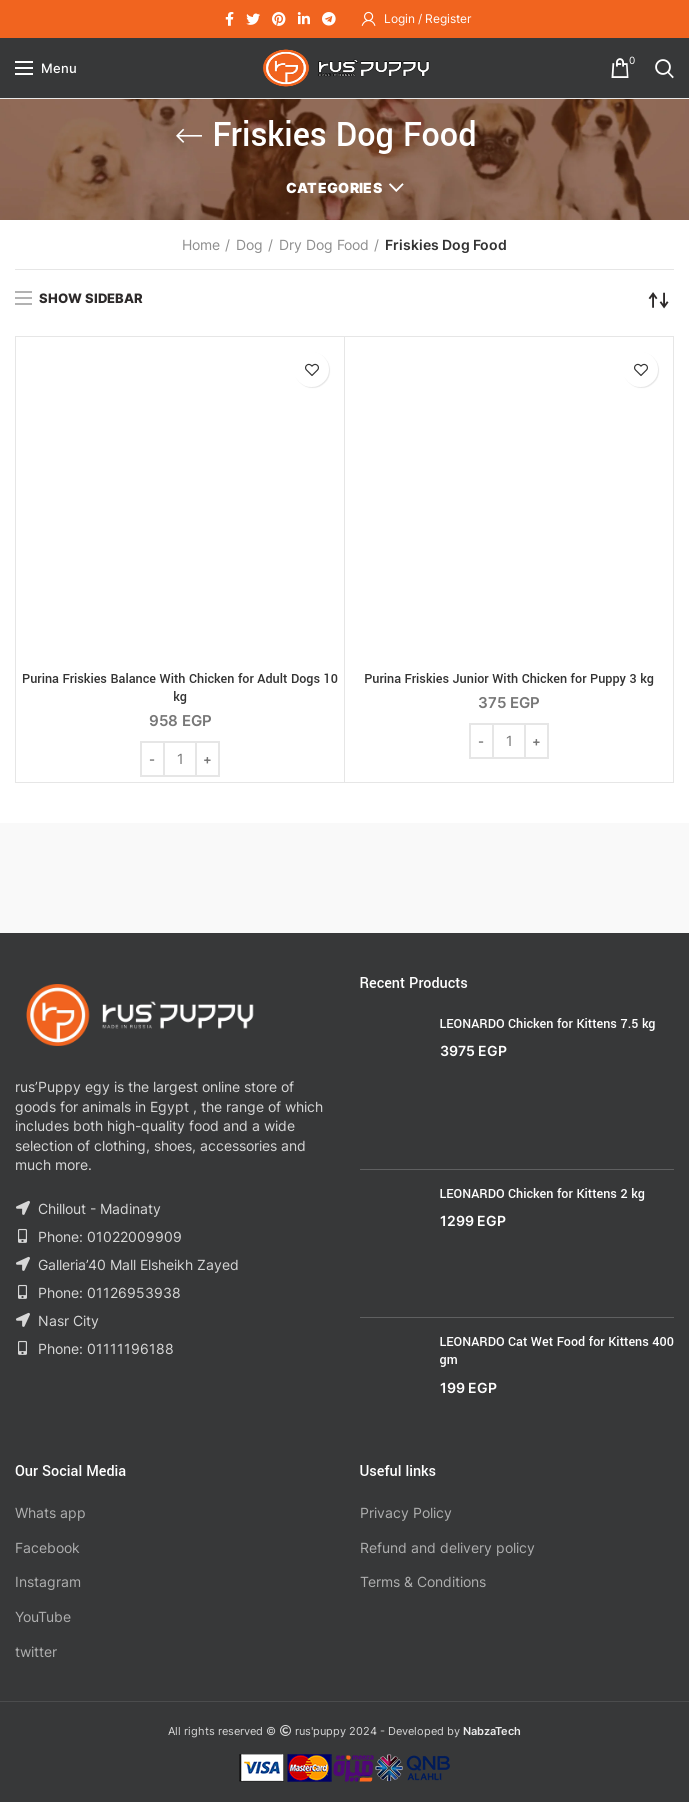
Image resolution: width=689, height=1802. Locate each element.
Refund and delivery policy (447, 1547)
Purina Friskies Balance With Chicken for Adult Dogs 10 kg (180, 688)
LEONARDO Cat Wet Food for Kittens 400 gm (557, 1351)
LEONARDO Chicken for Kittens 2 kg (542, 1194)
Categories (334, 187)
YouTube (43, 1616)
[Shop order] (659, 300)
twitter (36, 1651)
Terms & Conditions (423, 1581)
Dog (249, 244)
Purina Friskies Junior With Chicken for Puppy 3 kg (509, 679)
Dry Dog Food (324, 244)
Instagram (48, 1581)
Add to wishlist (311, 369)
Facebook (47, 1547)
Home (201, 244)
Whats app (50, 1512)
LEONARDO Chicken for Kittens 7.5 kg (548, 1024)
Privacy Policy (406, 1512)
